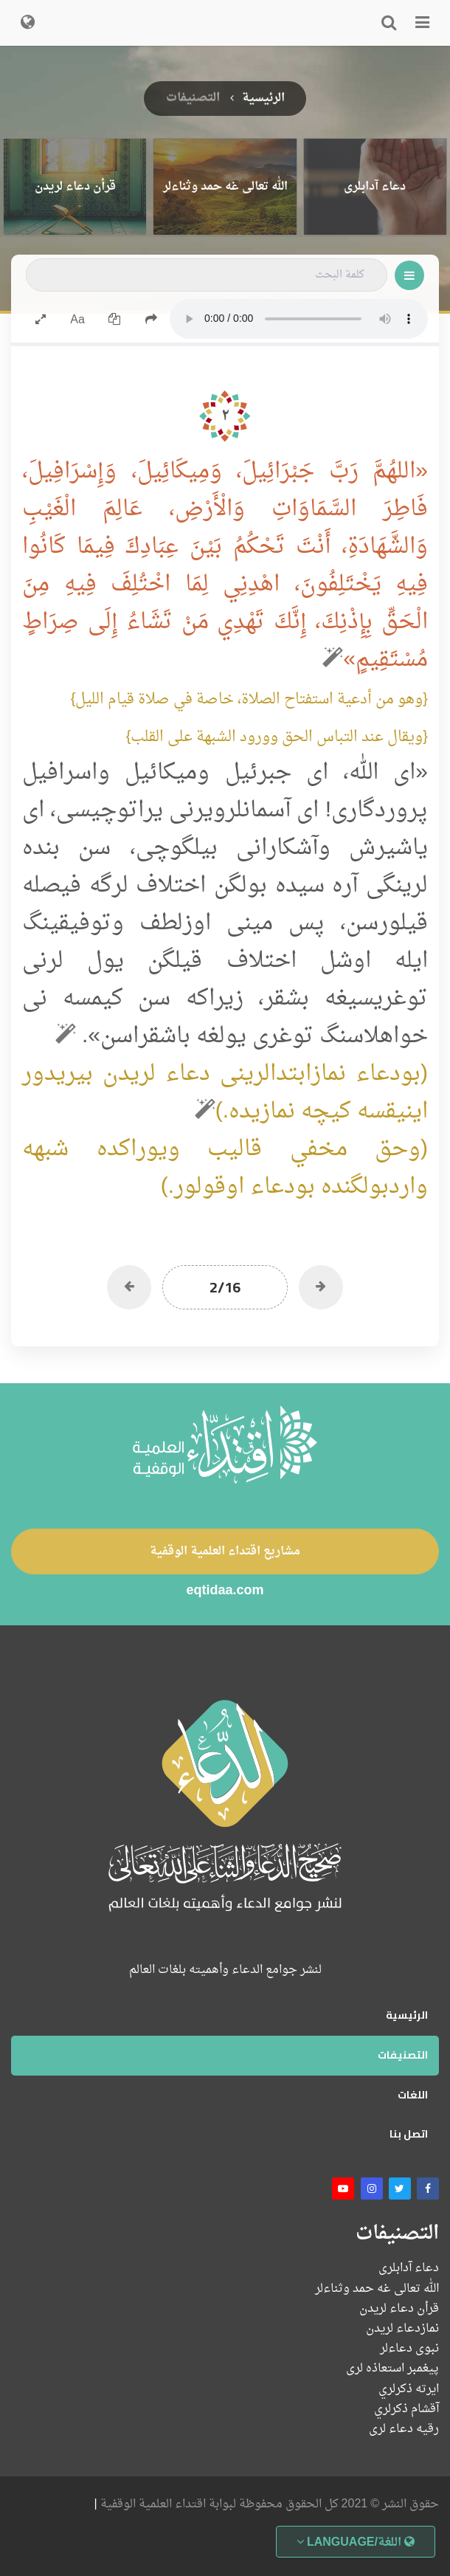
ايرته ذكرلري (408, 2390)
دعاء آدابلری (408, 2269)
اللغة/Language (356, 2543)
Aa (77, 320)
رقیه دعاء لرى (404, 2429)
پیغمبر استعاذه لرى (392, 2369)
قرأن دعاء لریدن (399, 2309)
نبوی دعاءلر (409, 2349)
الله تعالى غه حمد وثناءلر (377, 2289)
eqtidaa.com (224, 1591)
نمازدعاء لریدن (402, 2329)
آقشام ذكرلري (406, 2410)
